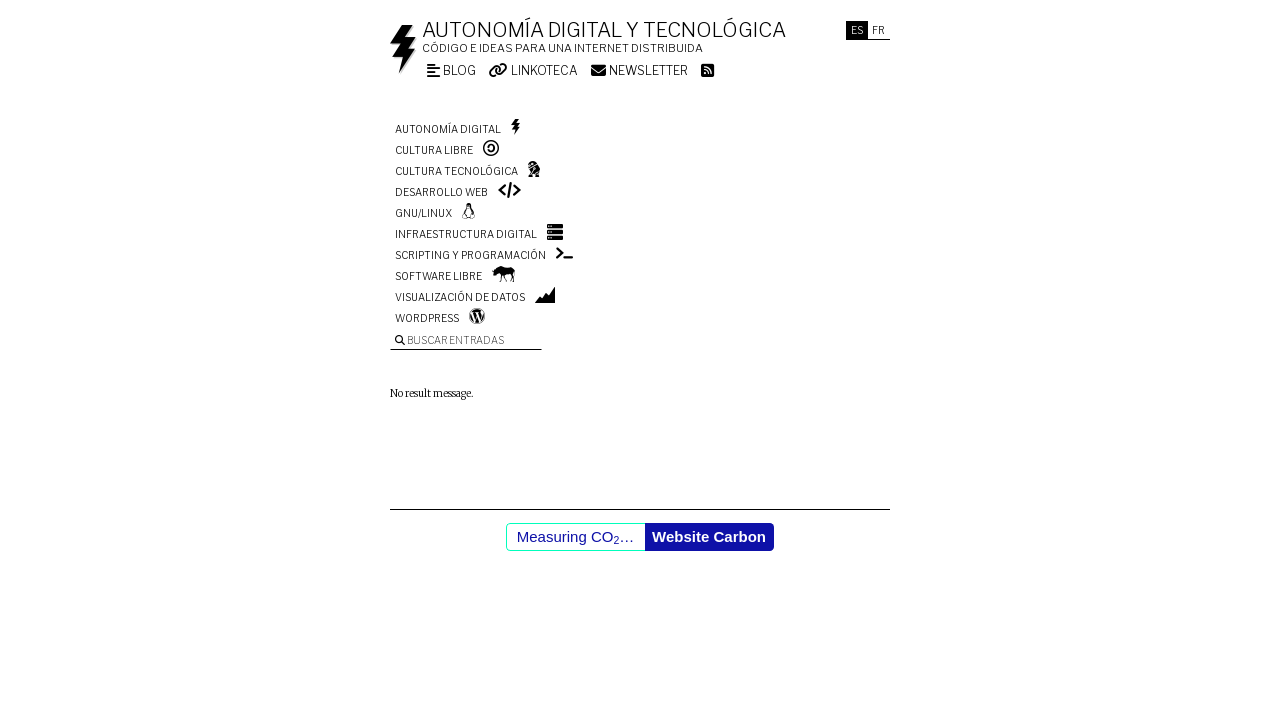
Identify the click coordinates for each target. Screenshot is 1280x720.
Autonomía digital (448, 129)
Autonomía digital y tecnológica (604, 30)
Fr (878, 30)
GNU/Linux (423, 213)
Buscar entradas (449, 340)
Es (857, 30)
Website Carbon (709, 536)
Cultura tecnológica (456, 171)
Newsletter (639, 70)
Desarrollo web (441, 192)
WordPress (427, 318)
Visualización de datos (460, 297)
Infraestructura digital (466, 234)
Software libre (438, 276)
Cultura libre (434, 150)
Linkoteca (533, 70)
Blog (451, 70)
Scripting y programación (470, 255)
